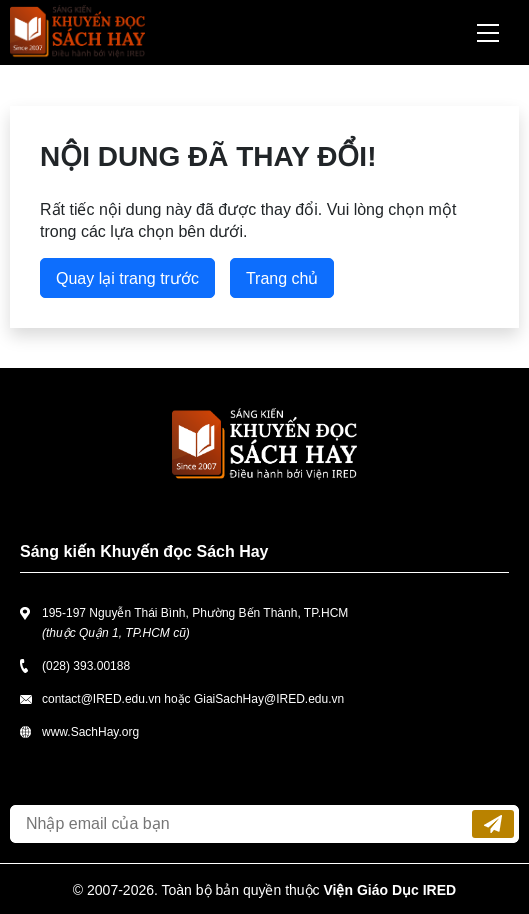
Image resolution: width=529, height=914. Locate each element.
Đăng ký (493, 824)
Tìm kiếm (435, 33)
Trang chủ (282, 278)
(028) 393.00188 (86, 666)
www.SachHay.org (90, 732)
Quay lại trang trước (127, 278)
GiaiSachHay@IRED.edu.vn (269, 699)
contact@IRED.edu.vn (101, 699)
